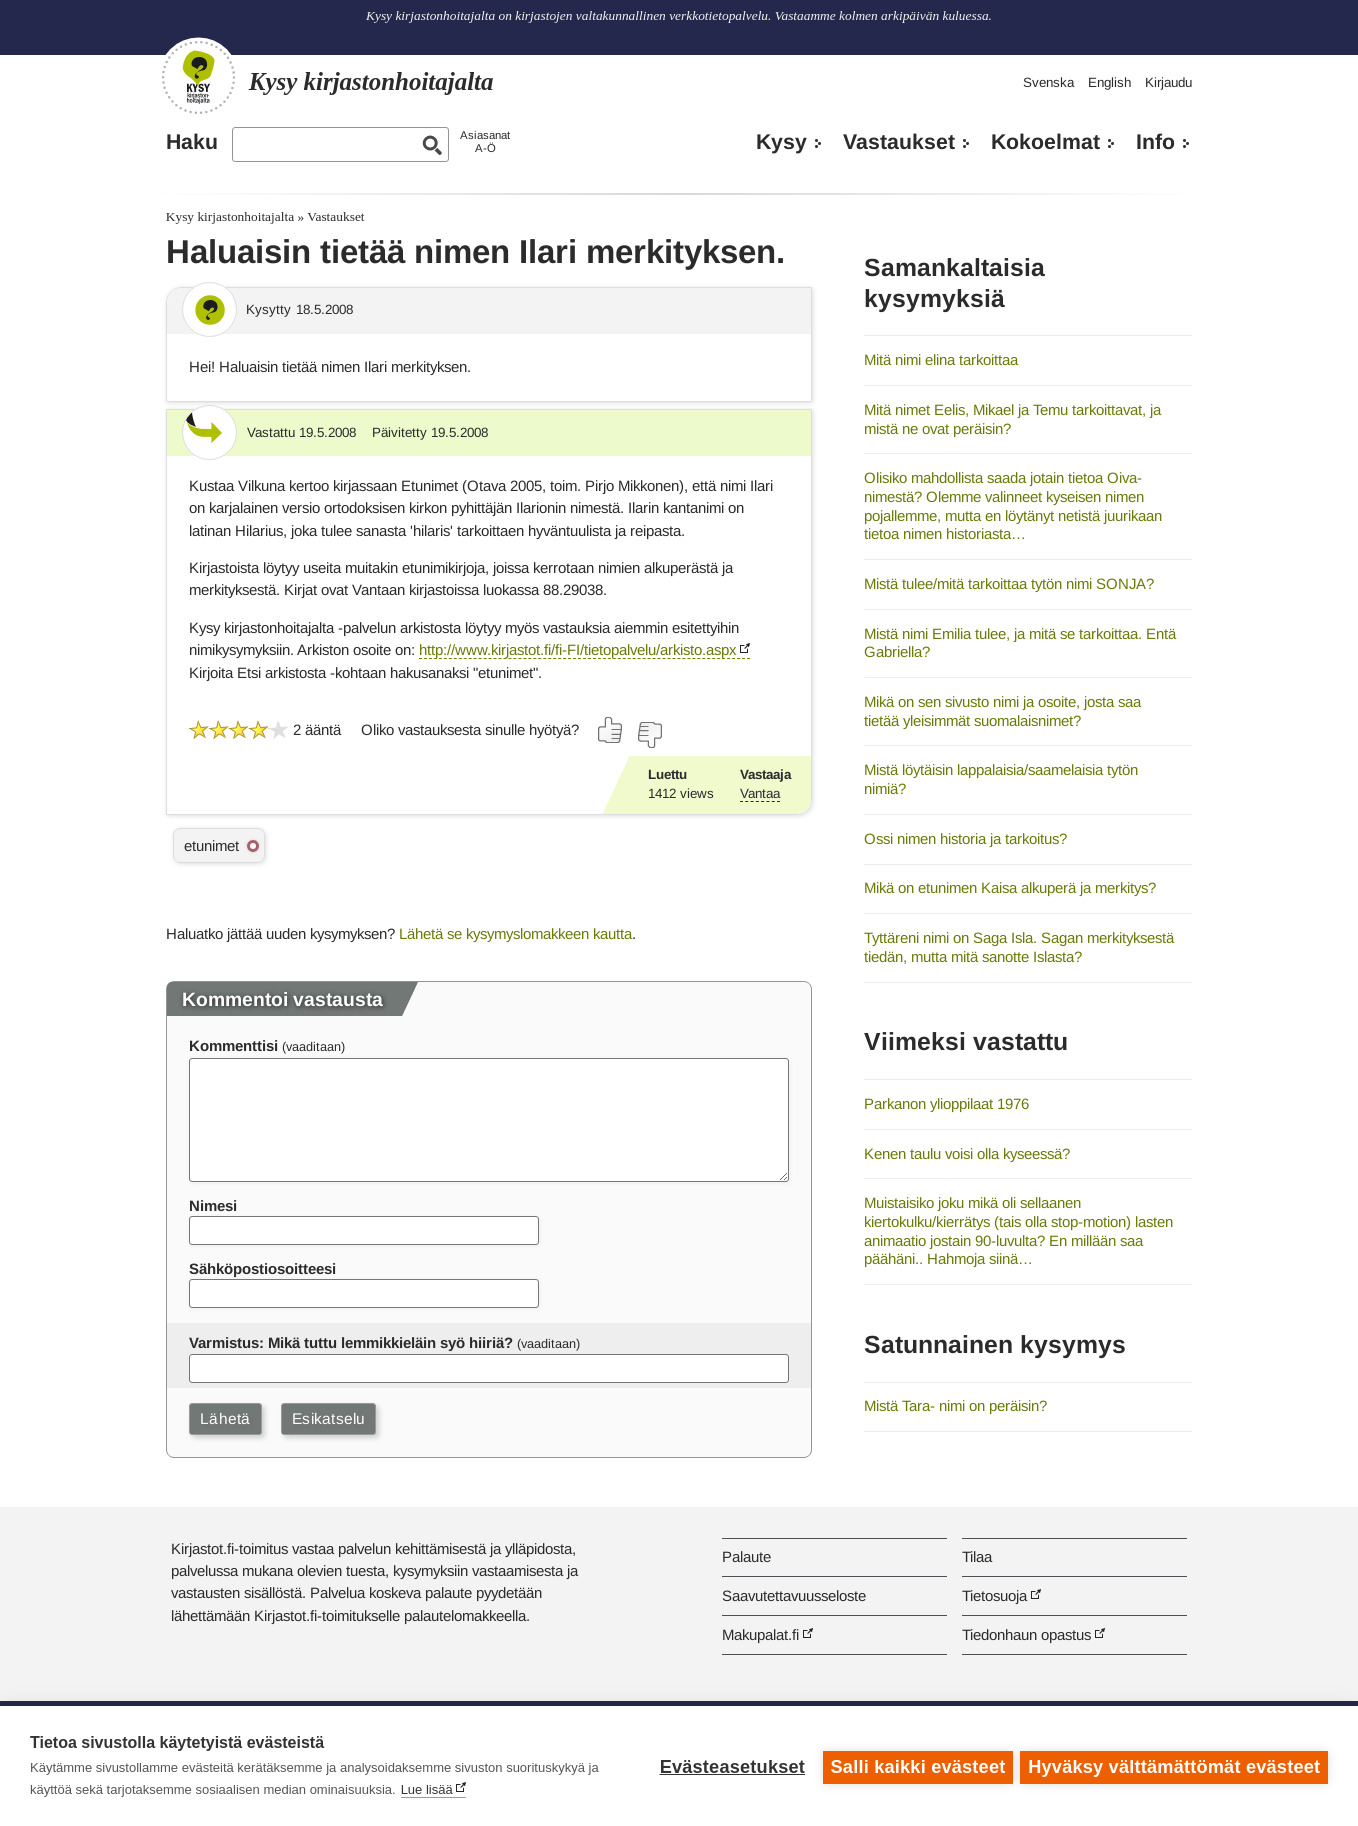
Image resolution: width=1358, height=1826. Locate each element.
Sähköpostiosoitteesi (262, 1268)
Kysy (781, 142)
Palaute (746, 1556)
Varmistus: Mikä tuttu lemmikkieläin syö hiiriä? (351, 1342)
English (1109, 82)
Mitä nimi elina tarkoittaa (941, 359)
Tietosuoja (994, 1595)
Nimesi (213, 1205)
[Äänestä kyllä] (611, 730)
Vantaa (760, 793)
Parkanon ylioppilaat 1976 (946, 1103)
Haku (192, 142)
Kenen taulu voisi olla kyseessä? (967, 1153)
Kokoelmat (1045, 142)
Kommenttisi (233, 1045)
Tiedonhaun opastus (1026, 1634)
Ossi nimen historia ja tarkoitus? (965, 838)
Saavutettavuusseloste (794, 1595)
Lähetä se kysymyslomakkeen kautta (515, 933)
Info (1155, 142)
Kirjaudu (1168, 82)
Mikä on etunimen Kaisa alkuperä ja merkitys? (1010, 887)
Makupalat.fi (760, 1634)
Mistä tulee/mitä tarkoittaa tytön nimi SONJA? (1009, 583)
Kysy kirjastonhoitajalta (230, 216)
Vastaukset (899, 142)
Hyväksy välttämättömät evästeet (1174, 1766)
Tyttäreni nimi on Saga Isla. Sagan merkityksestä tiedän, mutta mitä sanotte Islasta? (1019, 947)
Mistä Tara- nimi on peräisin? (955, 1405)
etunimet (211, 845)
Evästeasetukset (729, 1766)
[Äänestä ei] (649, 735)
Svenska (1048, 82)
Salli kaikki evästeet (915, 1766)
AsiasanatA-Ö (485, 141)
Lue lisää (427, 1789)
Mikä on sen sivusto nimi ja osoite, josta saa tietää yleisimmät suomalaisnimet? (1002, 711)
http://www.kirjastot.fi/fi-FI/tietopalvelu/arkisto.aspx (577, 649)
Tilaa (977, 1556)
